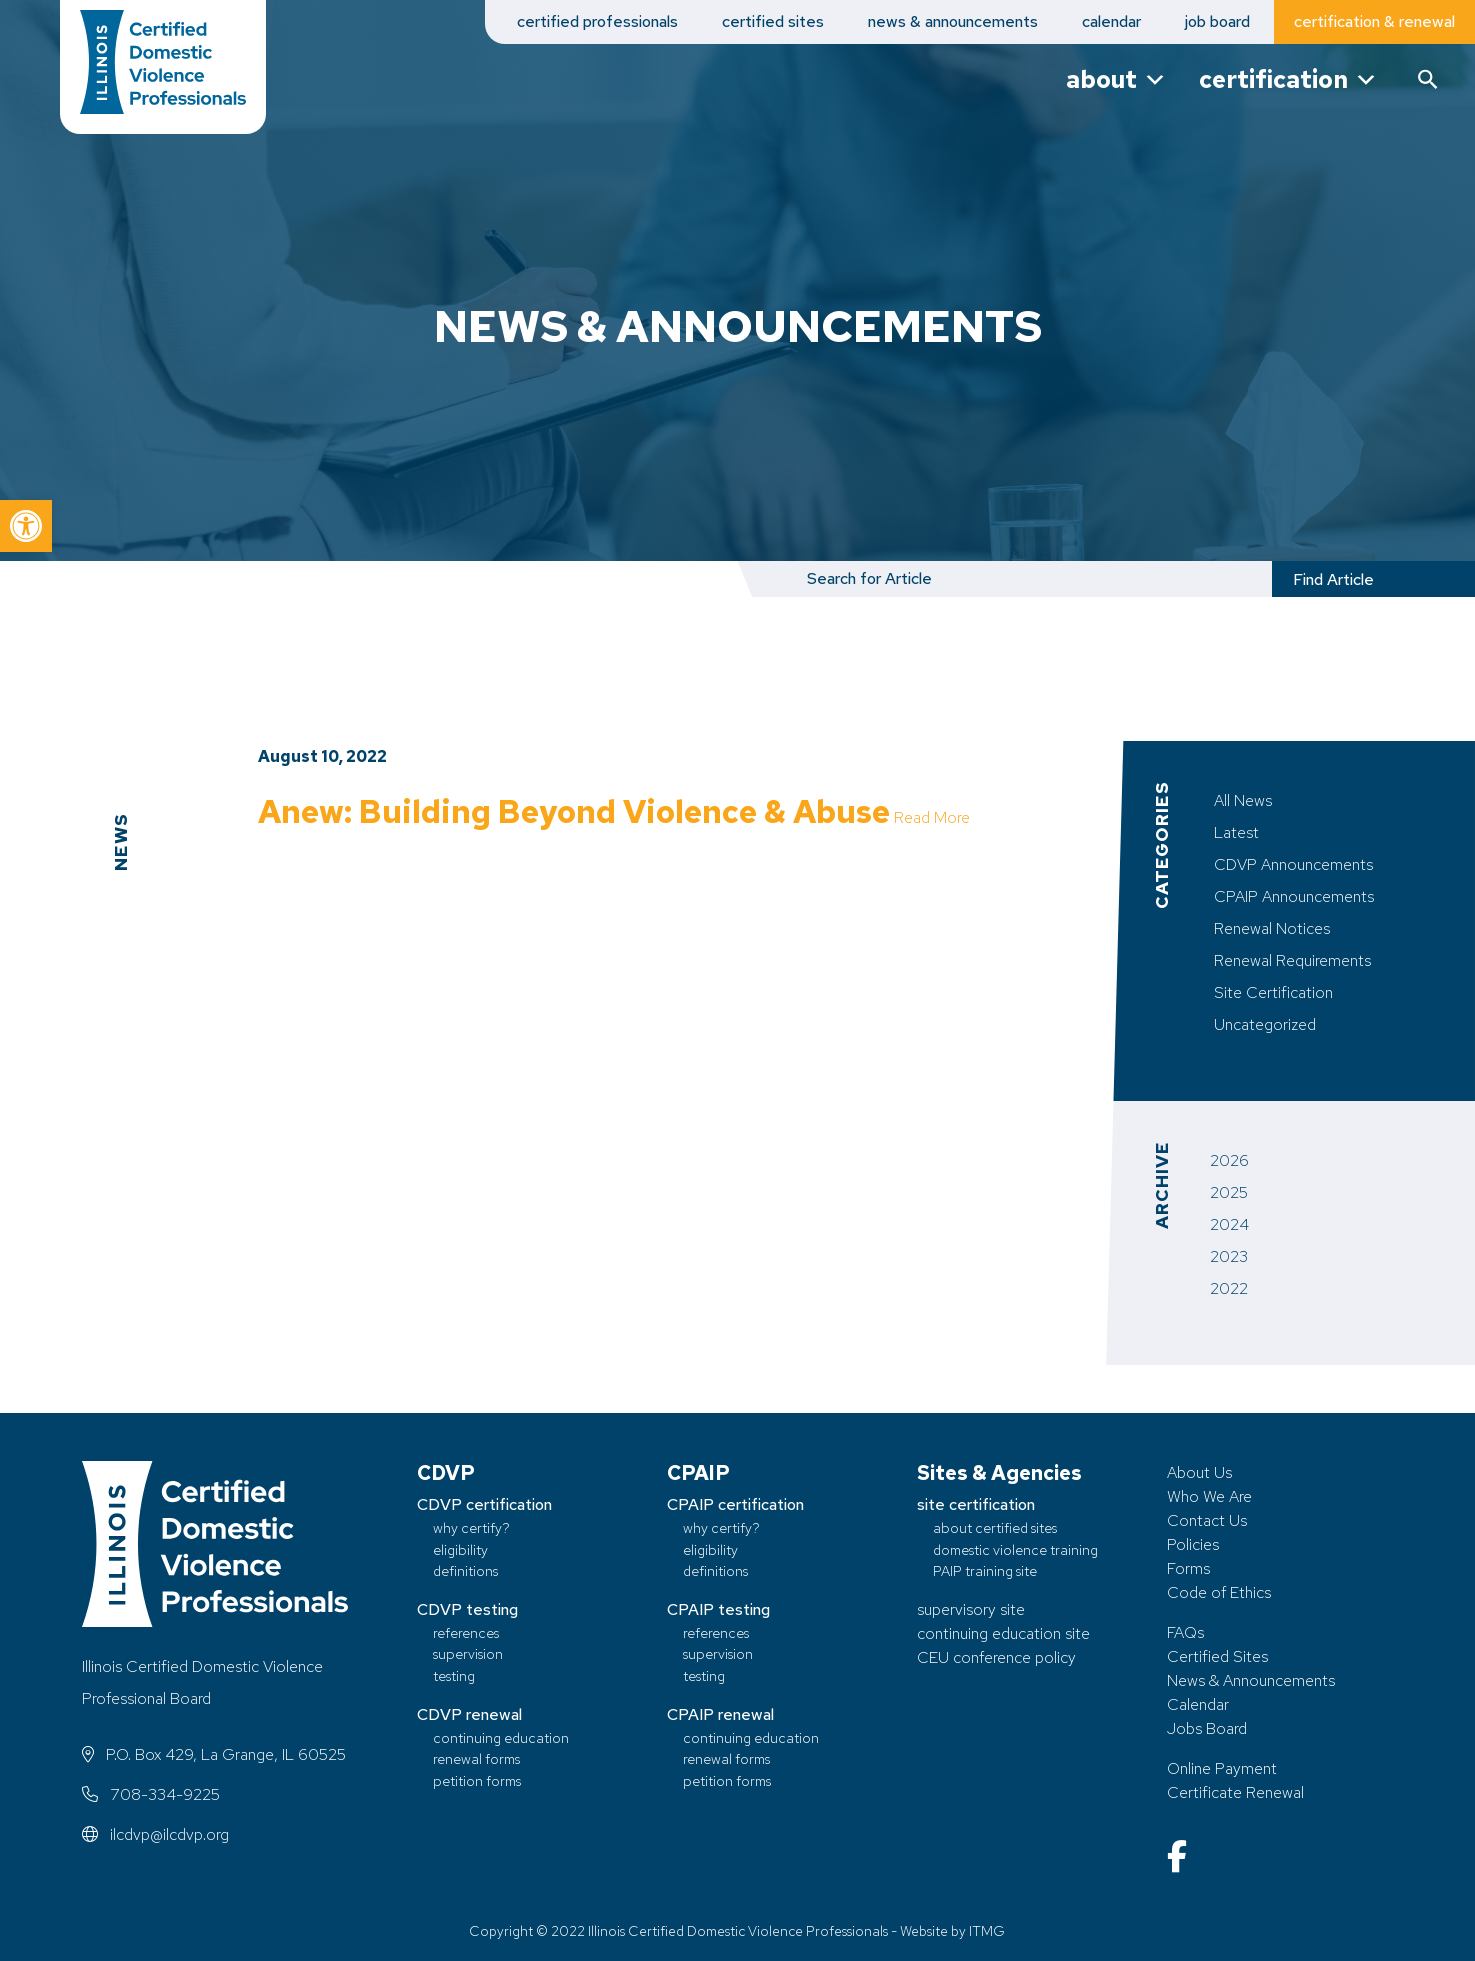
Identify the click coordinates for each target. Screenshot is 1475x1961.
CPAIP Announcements (1294, 896)
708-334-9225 (151, 1794)
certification (1288, 79)
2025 (1229, 1192)
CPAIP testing (718, 1609)
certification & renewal (1374, 21)
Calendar (1198, 1704)
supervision (468, 1653)
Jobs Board (1207, 1728)
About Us (1199, 1472)
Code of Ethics (1219, 1592)
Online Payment (1222, 1768)
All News (1243, 800)
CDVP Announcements (1293, 864)
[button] (26, 526)
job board (1217, 21)
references (466, 1632)
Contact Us (1207, 1520)
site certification (976, 1504)
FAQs (1185, 1632)
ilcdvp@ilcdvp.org (155, 1834)
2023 (1229, 1256)
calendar (1111, 21)
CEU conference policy (996, 1657)
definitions (465, 1570)
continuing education (501, 1737)
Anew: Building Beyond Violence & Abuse (576, 811)
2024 (1229, 1224)
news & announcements (953, 21)
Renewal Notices (1272, 928)
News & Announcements (1251, 1680)
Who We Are (1209, 1496)
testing (454, 1675)
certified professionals (597, 21)
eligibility (460, 1549)
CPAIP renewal (720, 1714)
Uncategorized (1265, 1024)
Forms (1188, 1568)
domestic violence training (1015, 1549)
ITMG (987, 1931)
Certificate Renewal (1235, 1792)
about (1116, 79)
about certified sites (995, 1527)
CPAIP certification (735, 1504)
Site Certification (1273, 992)
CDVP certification (484, 1504)
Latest (1236, 832)
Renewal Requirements (1292, 960)
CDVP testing (467, 1609)
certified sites (773, 21)
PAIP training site (985, 1570)
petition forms (477, 1780)
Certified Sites (1217, 1656)
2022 (1229, 1288)
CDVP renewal (469, 1714)
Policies (1193, 1544)
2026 (1229, 1160)
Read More (296, 850)
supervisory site (971, 1609)
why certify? (471, 1527)
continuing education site (1003, 1633)
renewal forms (476, 1758)
